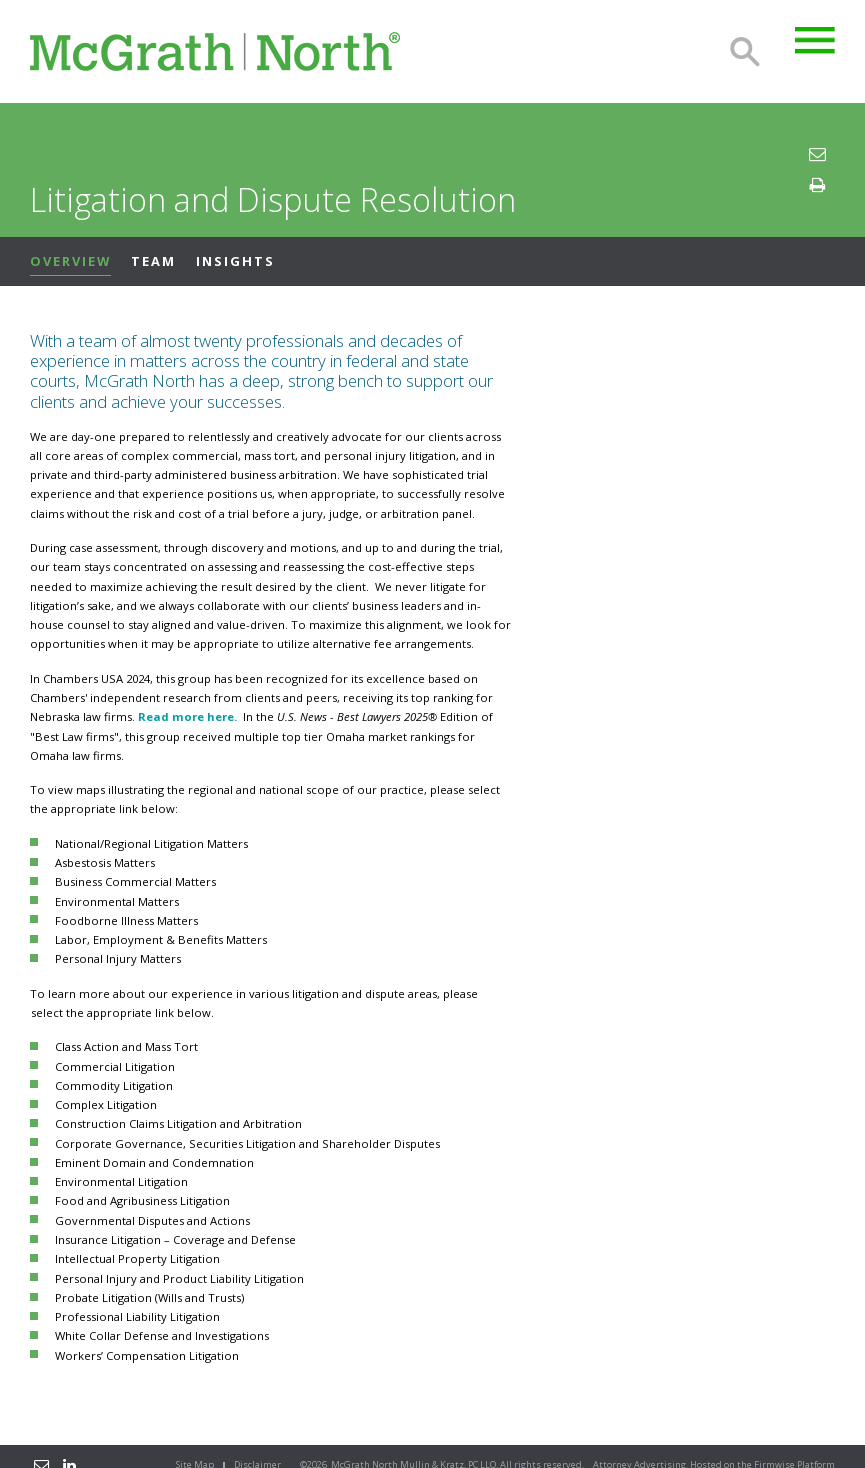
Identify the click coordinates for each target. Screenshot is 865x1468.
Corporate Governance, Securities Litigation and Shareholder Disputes (247, 1143)
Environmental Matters (117, 901)
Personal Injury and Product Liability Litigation (179, 1278)
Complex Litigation (106, 1104)
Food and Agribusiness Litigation (142, 1200)
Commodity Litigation (114, 1085)
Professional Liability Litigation (137, 1316)
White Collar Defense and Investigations (162, 1335)
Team (153, 261)
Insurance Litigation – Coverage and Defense (175, 1239)
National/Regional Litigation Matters (151, 843)
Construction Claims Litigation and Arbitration (178, 1123)
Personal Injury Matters (118, 958)
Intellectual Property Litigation (137, 1258)
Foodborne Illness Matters (126, 920)
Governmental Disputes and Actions (152, 1220)
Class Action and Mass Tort (126, 1046)
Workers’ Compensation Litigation (147, 1355)
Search (745, 52)
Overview (70, 261)
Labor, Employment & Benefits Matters (161, 939)
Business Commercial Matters (135, 881)
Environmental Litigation (121, 1181)
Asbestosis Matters (105, 862)
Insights (235, 261)
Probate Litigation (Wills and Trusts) (149, 1297)
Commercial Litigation (115, 1066)
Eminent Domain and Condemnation (154, 1162)
